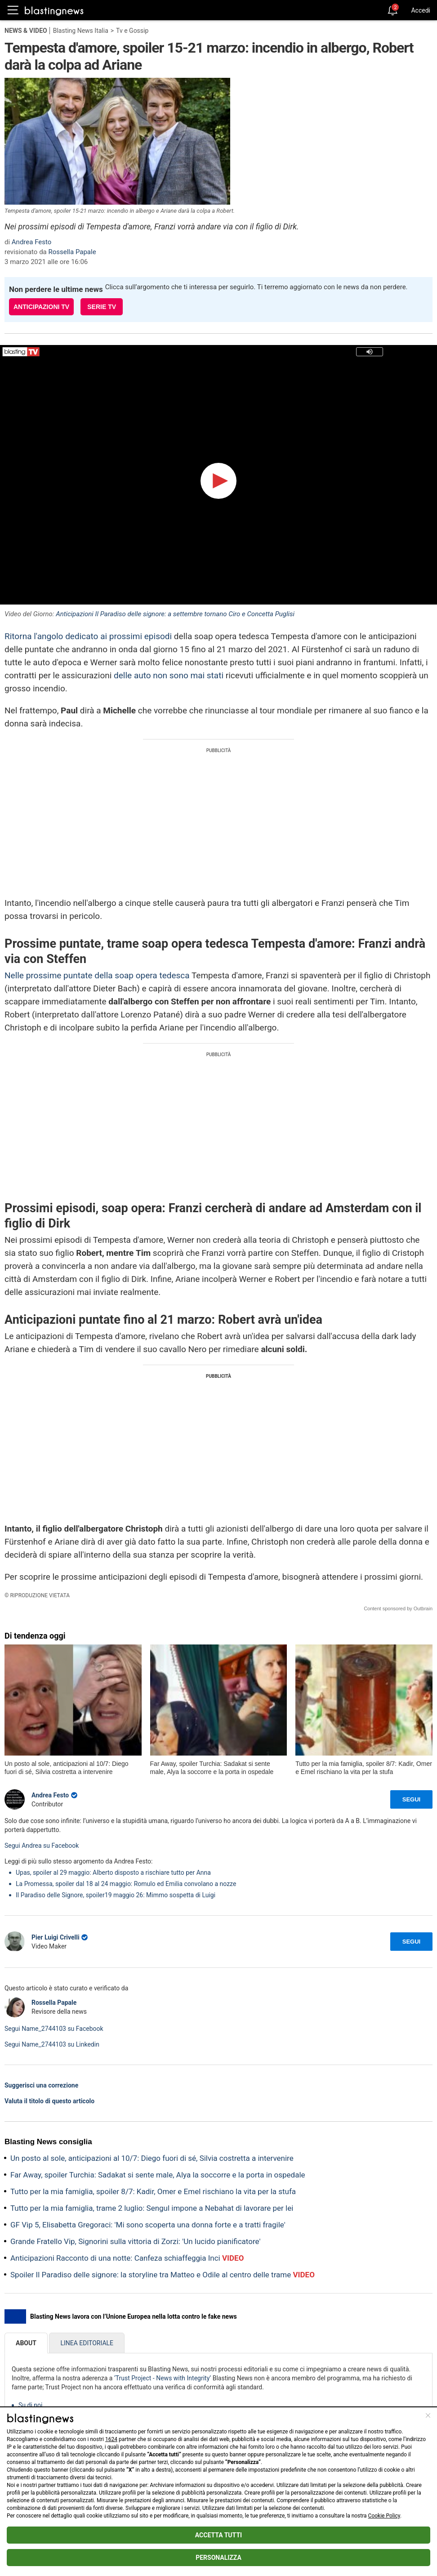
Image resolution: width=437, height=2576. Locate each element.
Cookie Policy (384, 2516)
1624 (111, 2439)
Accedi (420, 10)
